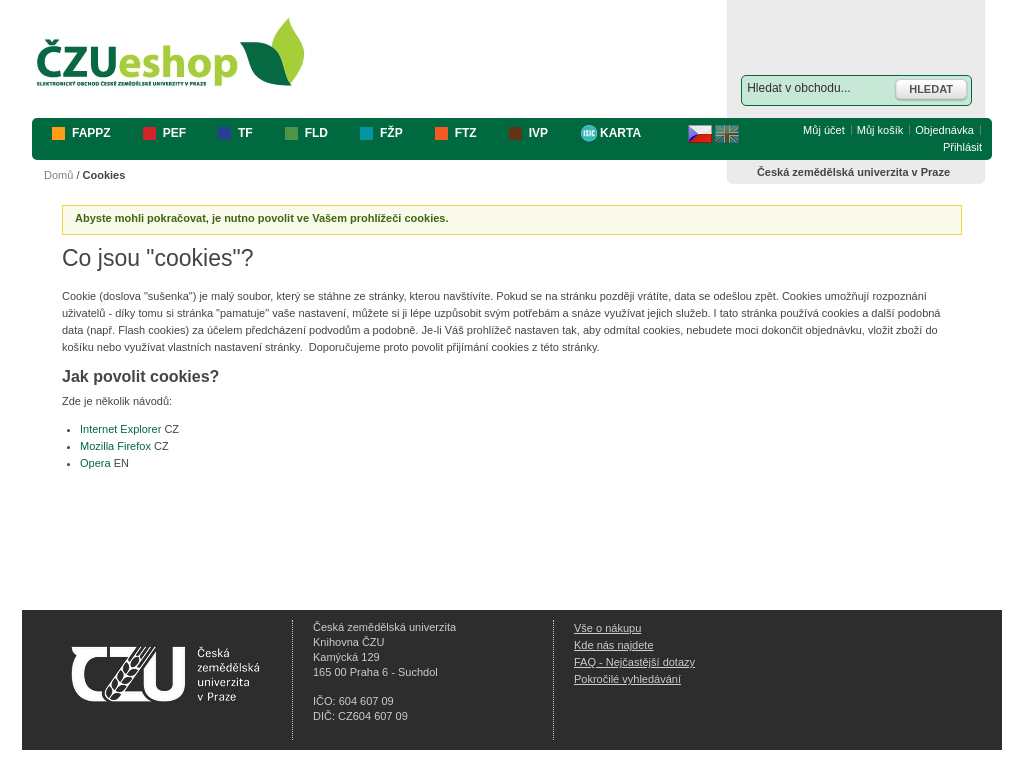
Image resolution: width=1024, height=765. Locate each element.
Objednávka (944, 130)
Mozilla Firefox (115, 446)
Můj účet (824, 130)
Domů (58, 175)
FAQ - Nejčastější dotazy (634, 662)
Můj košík (880, 130)
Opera (95, 463)
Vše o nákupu (607, 628)
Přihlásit (962, 147)
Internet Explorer (120, 429)
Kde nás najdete (614, 645)
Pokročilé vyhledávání (627, 679)
